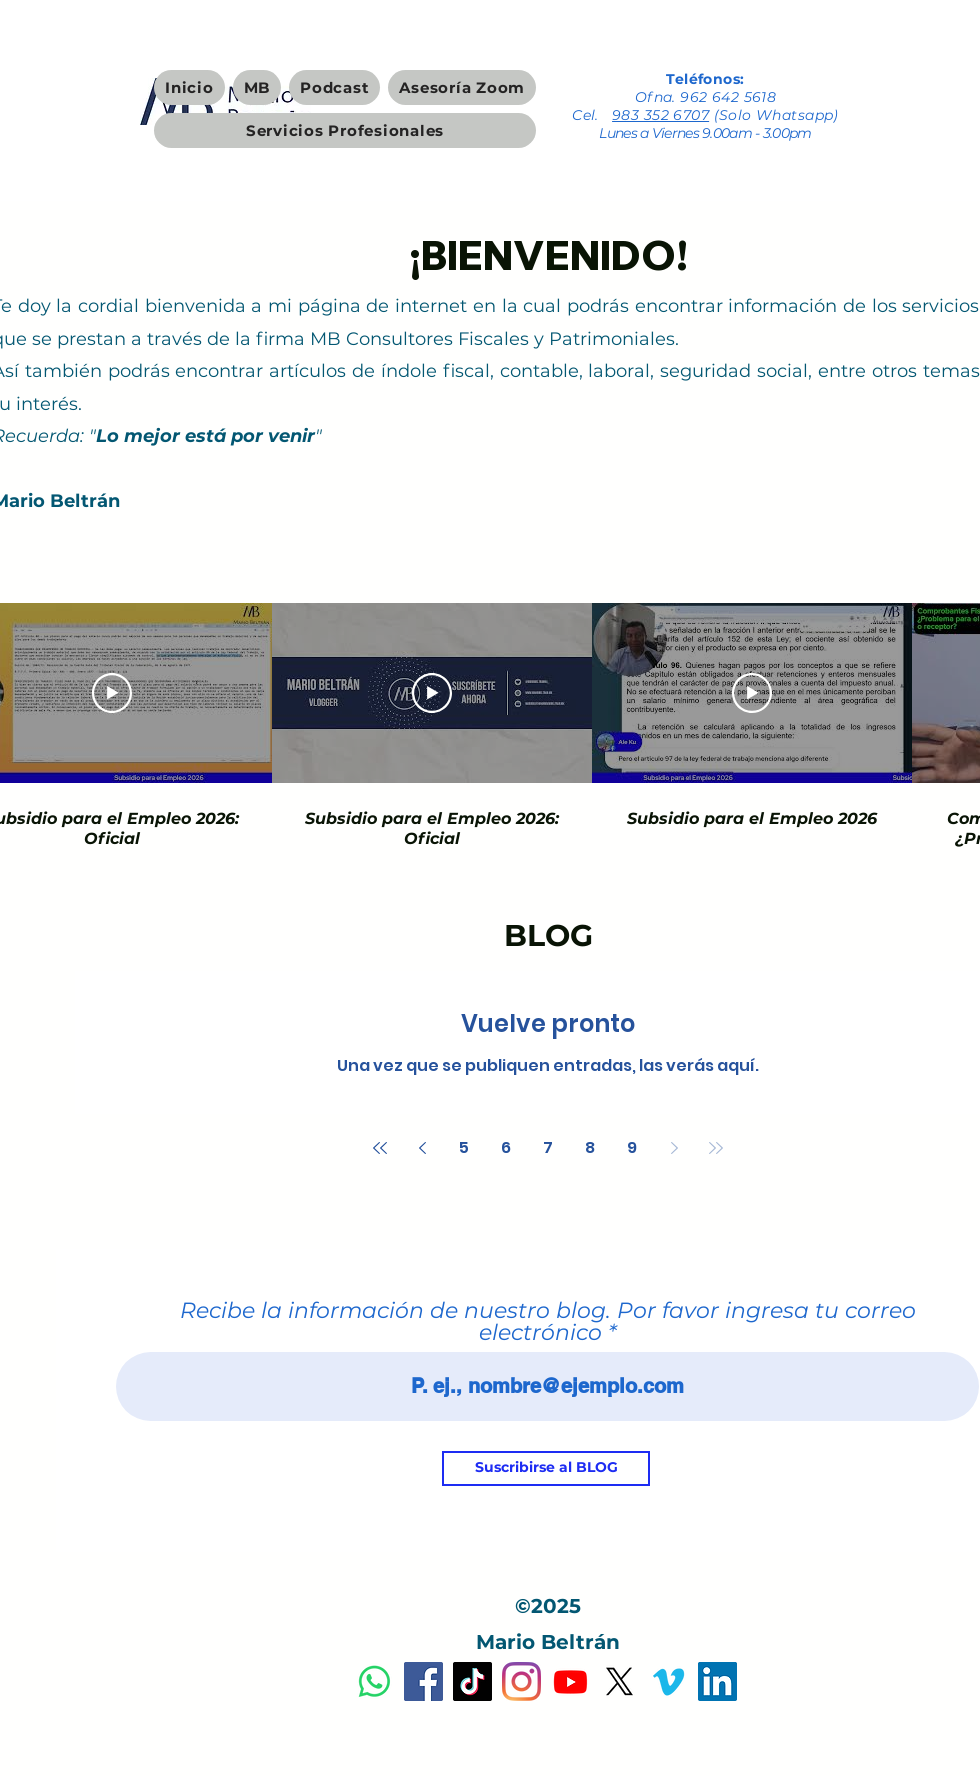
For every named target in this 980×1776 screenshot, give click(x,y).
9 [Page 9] (632, 1147)
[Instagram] (521, 1681)
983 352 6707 (660, 115)
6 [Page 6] (506, 1147)
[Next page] (674, 1148)
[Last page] (716, 1148)
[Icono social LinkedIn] (717, 1681)
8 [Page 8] (590, 1147)
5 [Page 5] (464, 1147)
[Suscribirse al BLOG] (546, 1468)
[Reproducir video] (112, 693)
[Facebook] (423, 1681)
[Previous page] (422, 1148)
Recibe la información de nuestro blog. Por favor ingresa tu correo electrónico (548, 1322)
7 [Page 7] (548, 1147)
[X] (619, 1681)
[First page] (380, 1148)
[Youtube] (570, 1681)
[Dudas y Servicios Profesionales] (374, 1681)
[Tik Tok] (472, 1681)
